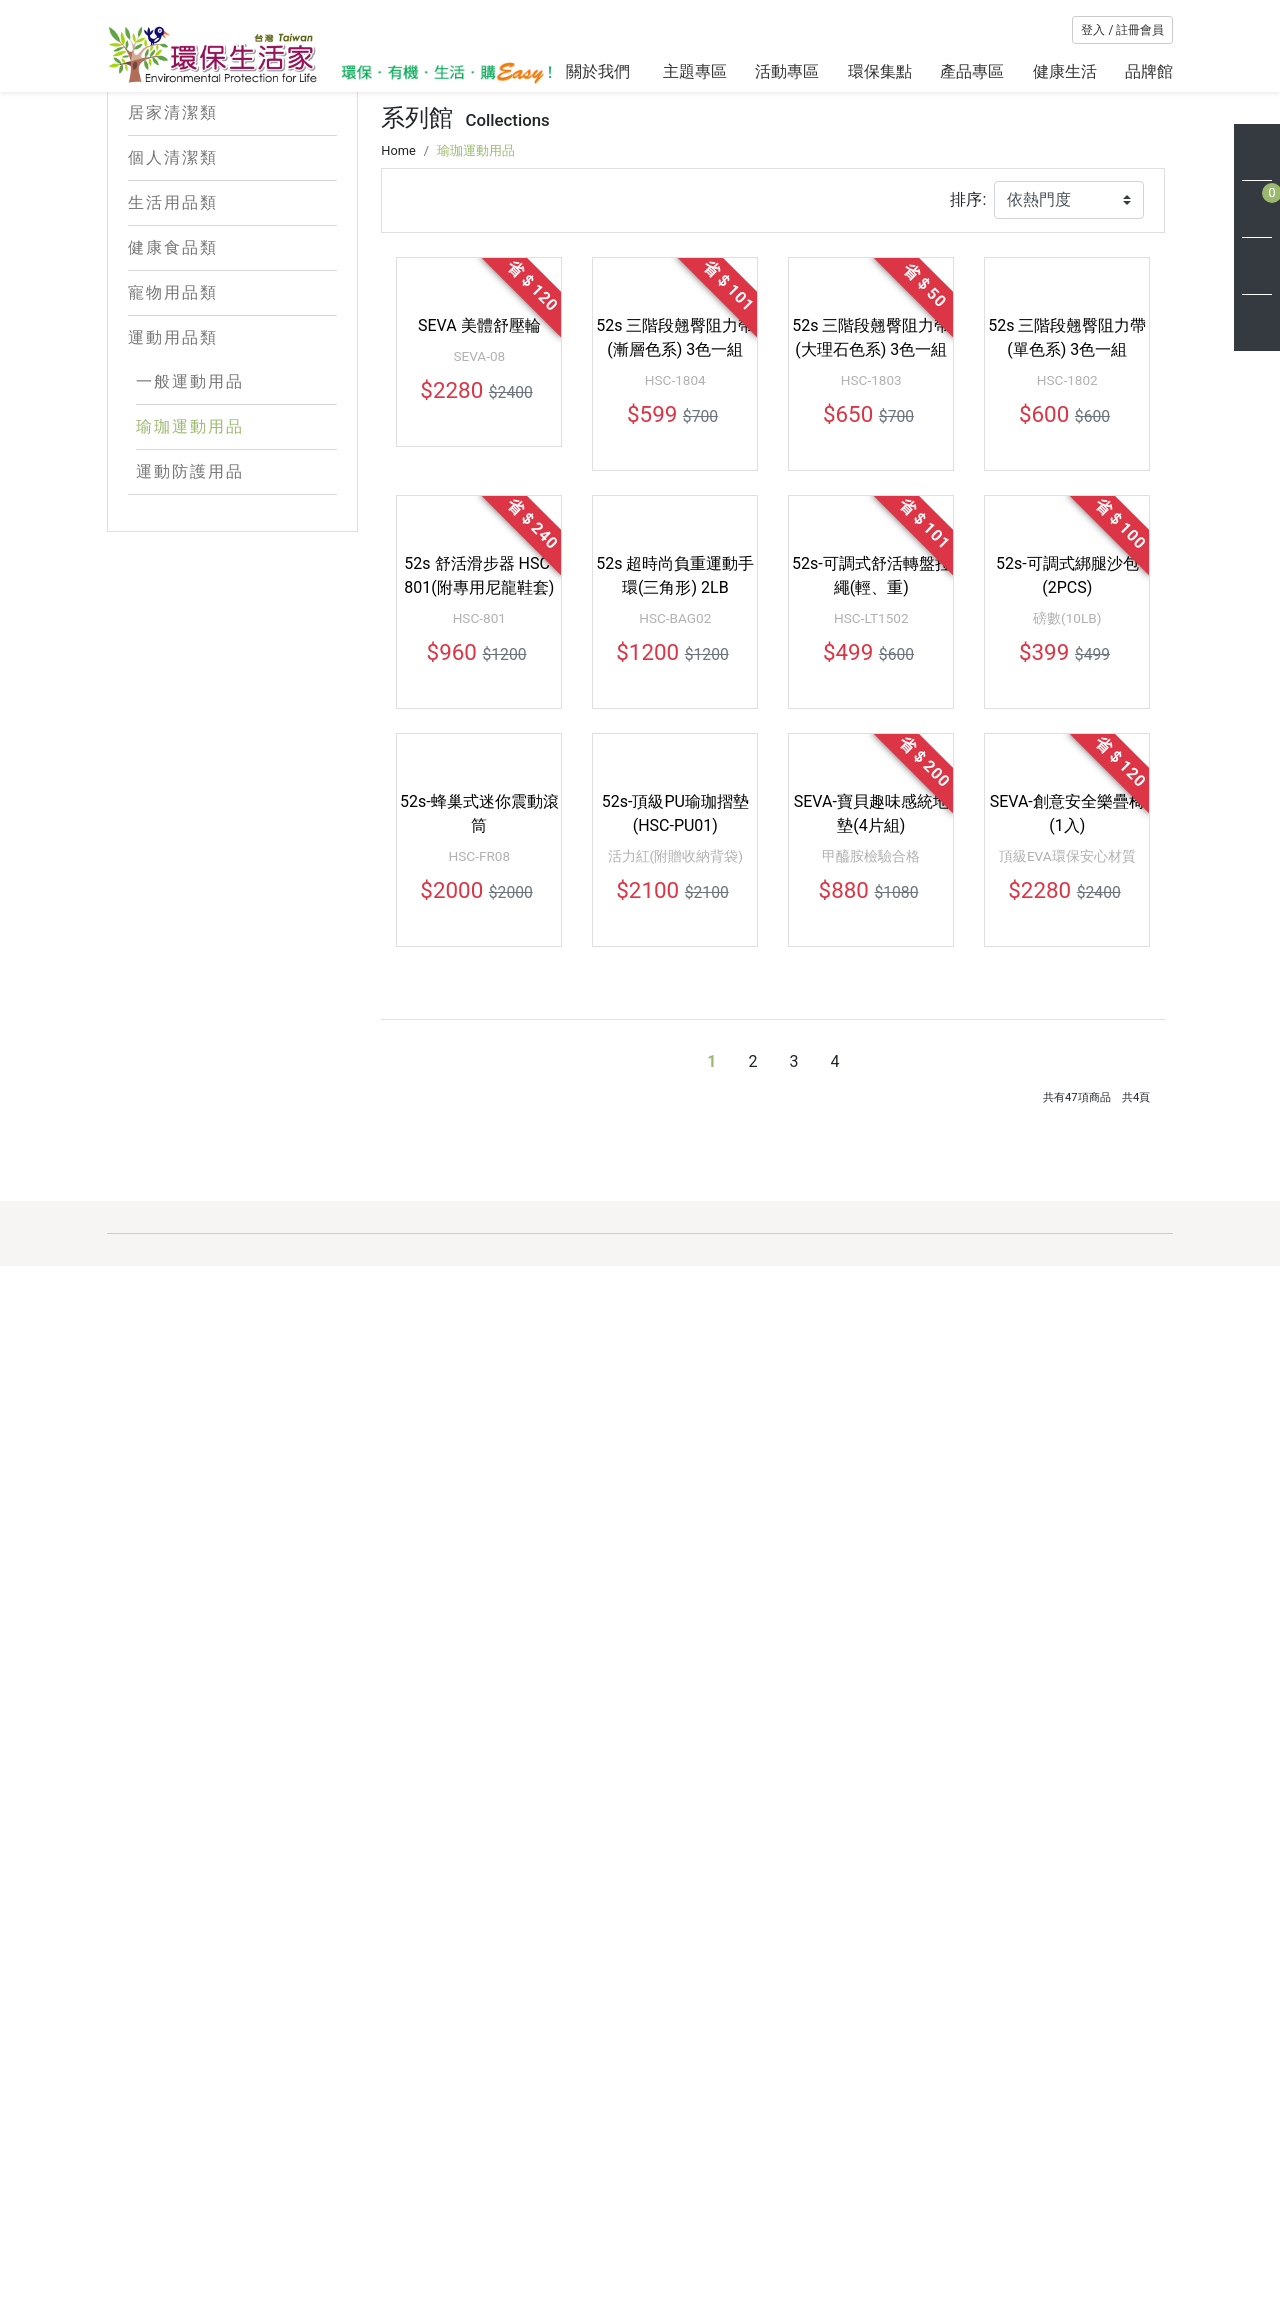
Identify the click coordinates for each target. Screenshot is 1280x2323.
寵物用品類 (233, 385)
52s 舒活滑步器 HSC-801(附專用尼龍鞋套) (479, 1134)
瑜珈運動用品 (190, 518)
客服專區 (742, 2160)
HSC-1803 (871, 797)
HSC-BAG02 (675, 1177)
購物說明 (887, 2160)
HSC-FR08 (480, 1557)
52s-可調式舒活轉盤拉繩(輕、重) (871, 1134)
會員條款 (742, 2192)
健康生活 (1065, 71)
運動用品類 (233, 430)
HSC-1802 (1067, 797)
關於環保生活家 (620, 2160)
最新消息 (597, 2192)
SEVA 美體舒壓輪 (479, 742)
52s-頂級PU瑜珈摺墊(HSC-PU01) (675, 1514)
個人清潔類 (233, 250)
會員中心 (887, 2192)
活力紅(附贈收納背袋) (675, 1557)
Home (398, 456)
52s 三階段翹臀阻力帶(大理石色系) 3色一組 (871, 754)
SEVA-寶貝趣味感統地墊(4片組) (871, 1514)
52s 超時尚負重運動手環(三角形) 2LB (675, 1134)
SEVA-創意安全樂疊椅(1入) (1067, 1514)
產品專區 (972, 71)
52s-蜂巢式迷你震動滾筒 (479, 1514)
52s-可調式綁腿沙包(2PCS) (1067, 1134)
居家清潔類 (233, 205)
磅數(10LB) (1067, 1177)
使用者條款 (750, 2288)
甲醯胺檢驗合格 (871, 1557)
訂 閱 (1127, 2275)
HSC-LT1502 (871, 1177)
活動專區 (787, 71)
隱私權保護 (750, 2224)
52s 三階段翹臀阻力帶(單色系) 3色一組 (1067, 754)
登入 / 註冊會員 (1122, 30)
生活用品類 (233, 295)
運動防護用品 (190, 563)
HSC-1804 (675, 797)
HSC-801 (479, 1177)
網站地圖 (597, 2256)
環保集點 (880, 71)
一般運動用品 (190, 473)
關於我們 (600, 71)
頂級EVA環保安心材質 (1067, 1557)
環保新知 (597, 2224)
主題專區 (695, 71)
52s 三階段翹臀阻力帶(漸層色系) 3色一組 (675, 754)
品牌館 (1149, 71)
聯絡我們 (887, 2224)
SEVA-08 (479, 773)
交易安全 (742, 2256)
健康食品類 (233, 340)
